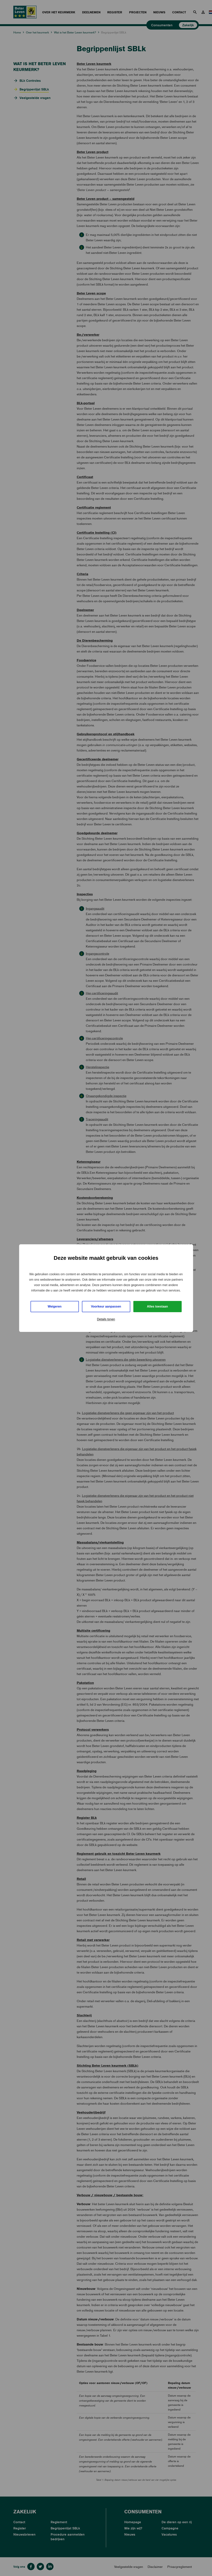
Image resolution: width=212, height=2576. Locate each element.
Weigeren (55, 1306)
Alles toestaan (157, 1306)
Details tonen (106, 1319)
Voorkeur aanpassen (106, 1306)
